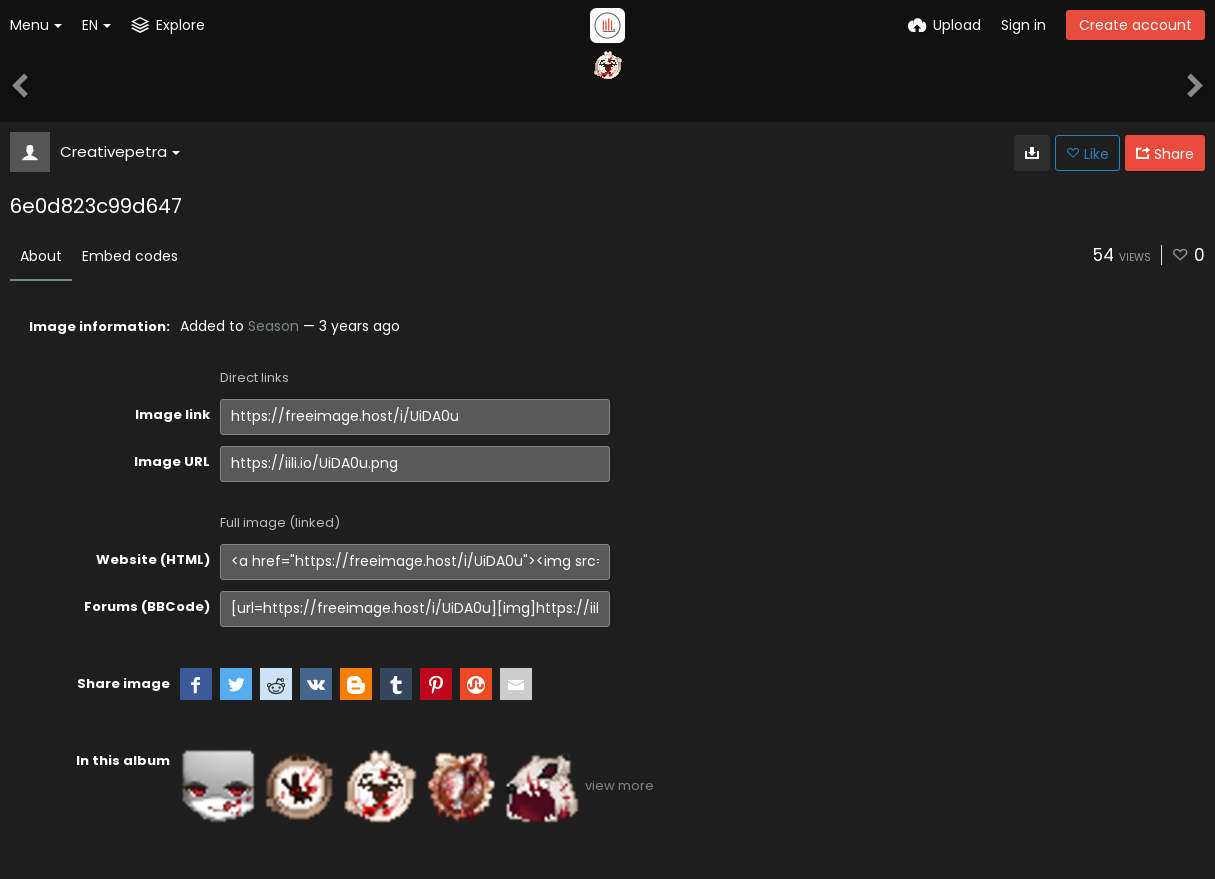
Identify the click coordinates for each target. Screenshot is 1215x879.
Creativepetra (120, 151)
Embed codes (130, 256)
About (41, 256)
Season (273, 326)
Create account (1135, 25)
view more (619, 785)
